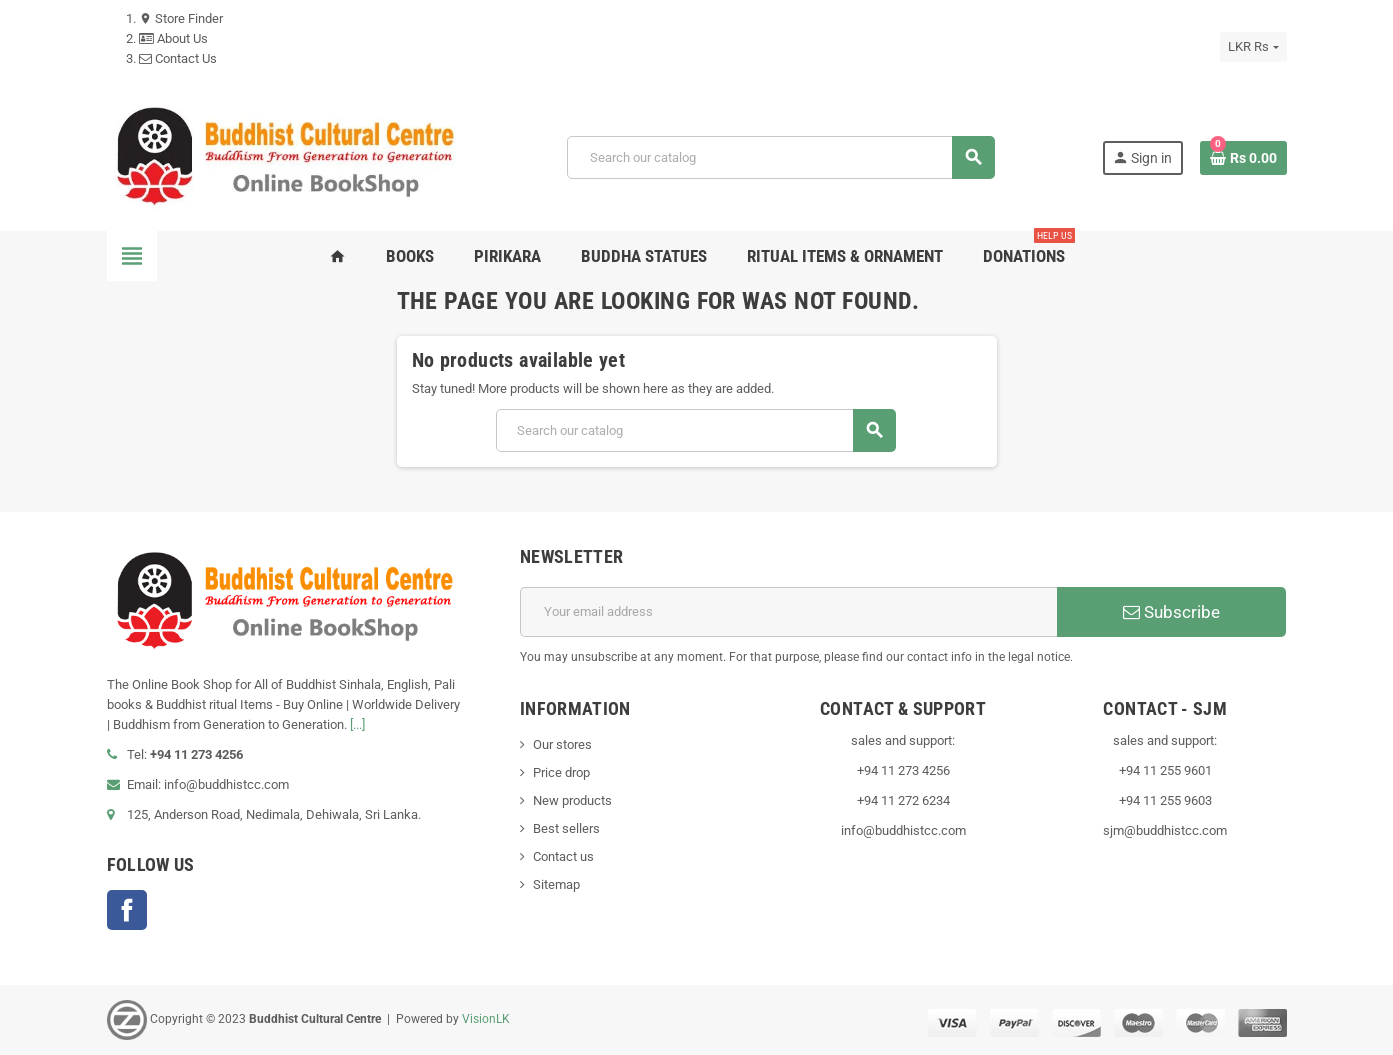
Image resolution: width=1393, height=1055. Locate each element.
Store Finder (181, 18)
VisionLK (486, 1019)
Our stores (562, 744)
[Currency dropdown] (1253, 47)
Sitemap (556, 884)
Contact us (563, 856)
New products (572, 800)
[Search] (780, 157)
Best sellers (566, 828)
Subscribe (1171, 612)
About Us (173, 38)
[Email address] (788, 612)
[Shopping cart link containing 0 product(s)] (1243, 158)
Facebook (127, 910)
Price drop (561, 772)
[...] (357, 724)
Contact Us (178, 58)
